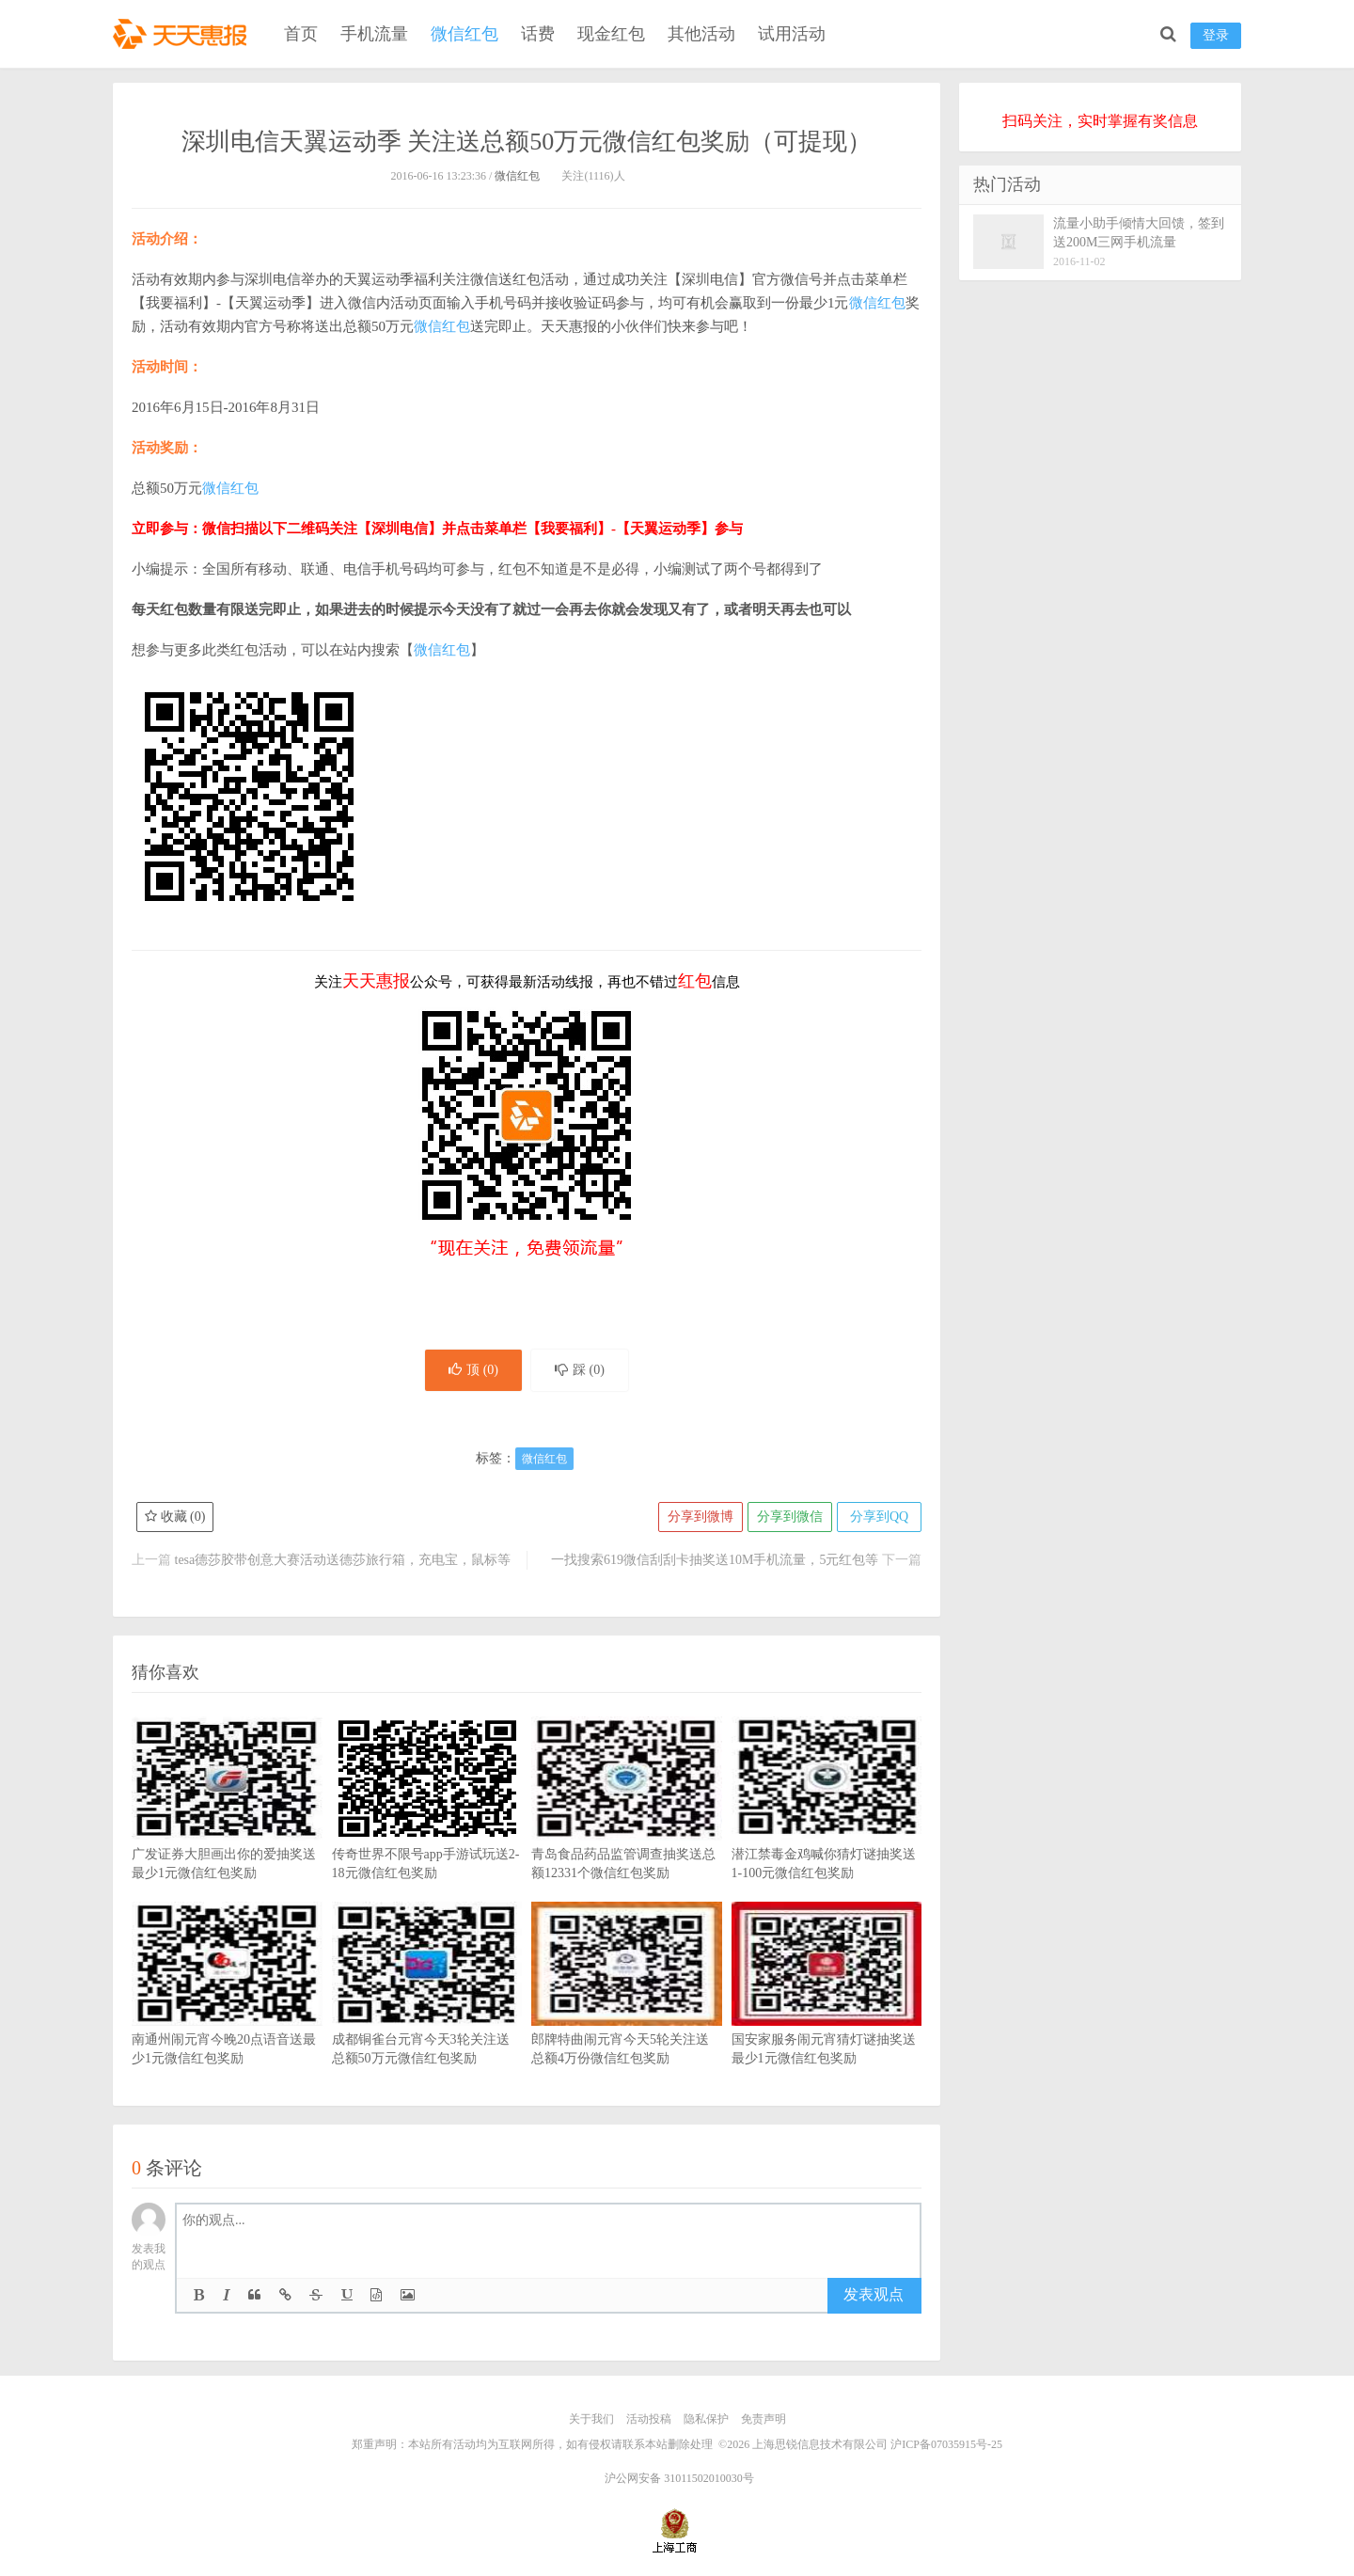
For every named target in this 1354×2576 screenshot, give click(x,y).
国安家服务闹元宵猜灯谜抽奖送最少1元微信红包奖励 (827, 2011)
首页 (301, 33)
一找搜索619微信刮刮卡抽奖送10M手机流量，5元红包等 (714, 1560)
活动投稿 (648, 2419)
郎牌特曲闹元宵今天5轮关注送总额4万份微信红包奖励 (626, 2011)
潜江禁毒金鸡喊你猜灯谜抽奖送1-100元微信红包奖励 (827, 1826)
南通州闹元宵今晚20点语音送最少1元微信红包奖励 (227, 2011)
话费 (538, 33)
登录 (1216, 35)
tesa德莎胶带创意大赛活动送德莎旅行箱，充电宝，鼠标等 (343, 1560)
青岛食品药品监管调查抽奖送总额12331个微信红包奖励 (626, 1826)
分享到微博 (700, 1516)
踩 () (580, 1370)
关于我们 (591, 2419)
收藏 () (175, 1516)
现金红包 (611, 33)
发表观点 (873, 2294)
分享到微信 (790, 1516)
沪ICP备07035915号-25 (946, 2444)
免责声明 (763, 2419)
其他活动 (701, 33)
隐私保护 (706, 2419)
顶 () (473, 1370)
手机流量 (374, 33)
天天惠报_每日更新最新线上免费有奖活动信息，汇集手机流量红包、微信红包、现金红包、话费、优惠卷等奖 (183, 34)
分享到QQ (879, 1516)
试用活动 (792, 33)
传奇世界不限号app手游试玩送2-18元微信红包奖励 (427, 1826)
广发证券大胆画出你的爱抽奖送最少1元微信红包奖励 (227, 1826)
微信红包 (464, 33)
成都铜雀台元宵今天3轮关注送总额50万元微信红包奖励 (427, 2011)
